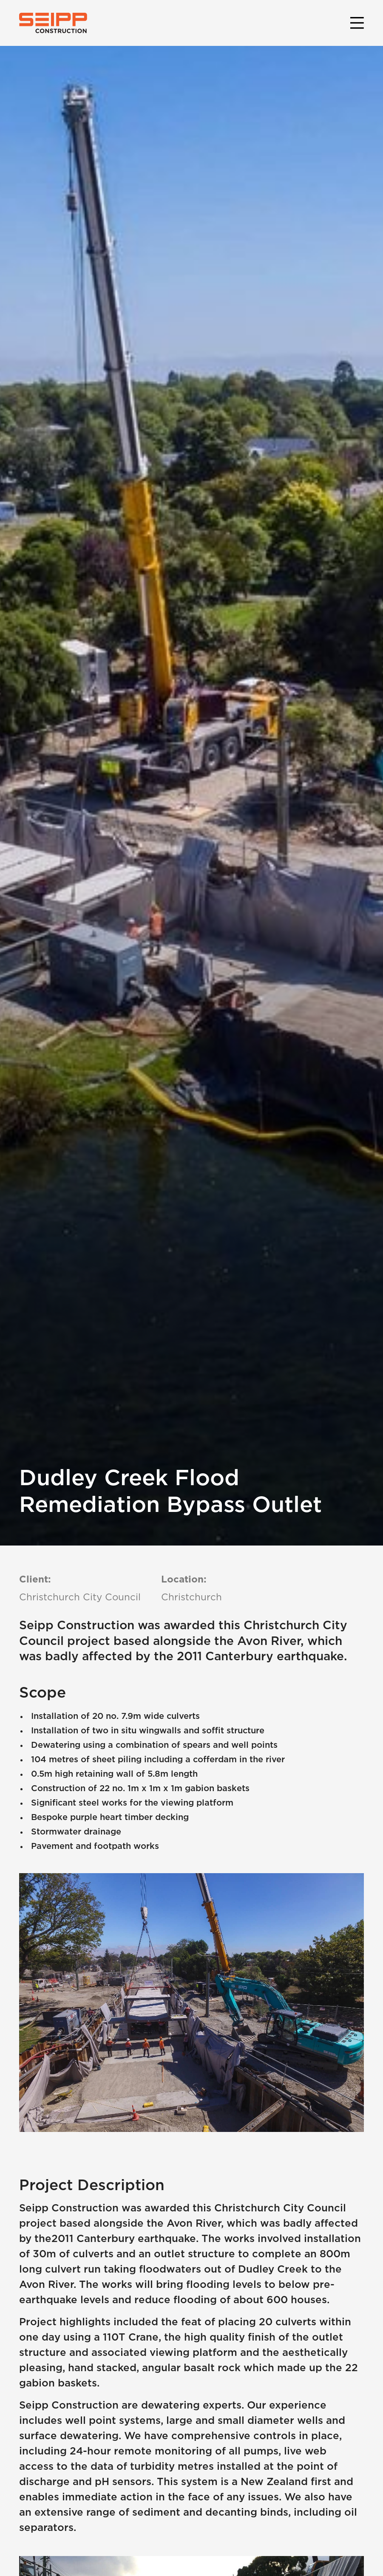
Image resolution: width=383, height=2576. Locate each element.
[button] (355, 23)
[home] (53, 23)
